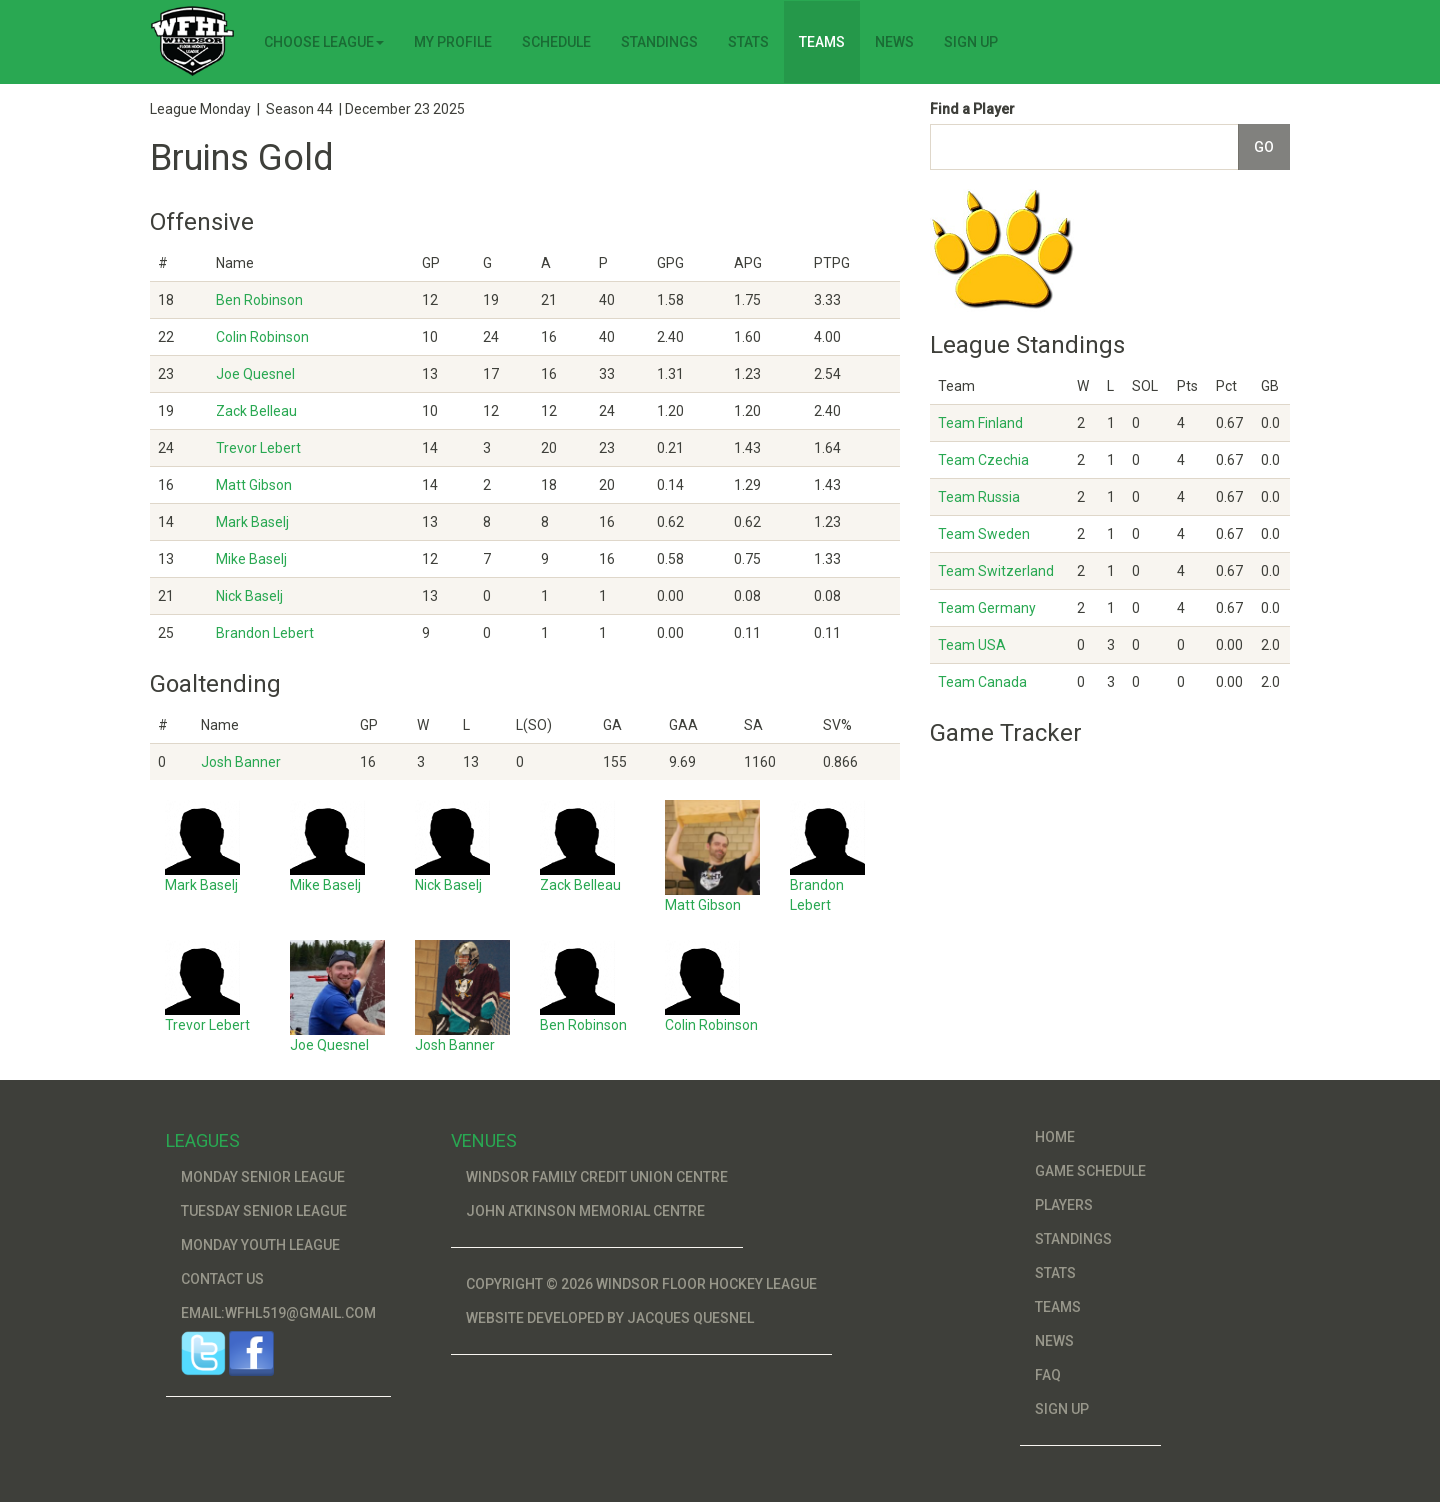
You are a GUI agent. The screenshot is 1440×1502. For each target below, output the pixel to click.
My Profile (453, 42)
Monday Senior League (263, 1177)
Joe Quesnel (255, 374)
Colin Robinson (262, 337)
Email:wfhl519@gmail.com (278, 1313)
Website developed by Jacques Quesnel (610, 1318)
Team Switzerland (996, 571)
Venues (484, 1140)
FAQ (1048, 1375)
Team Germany (987, 608)
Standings (659, 42)
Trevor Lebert (258, 448)
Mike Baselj (251, 559)
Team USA (972, 645)
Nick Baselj (249, 596)
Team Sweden (984, 534)
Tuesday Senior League (264, 1211)
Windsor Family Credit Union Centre (597, 1177)
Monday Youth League (260, 1245)
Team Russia (979, 497)
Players (1064, 1205)
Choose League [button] (324, 42)
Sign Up (971, 42)
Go (1264, 147)
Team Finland (980, 423)
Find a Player (972, 109)
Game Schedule (1090, 1171)
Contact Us (222, 1279)
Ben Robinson (259, 300)
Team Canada (982, 682)
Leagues (203, 1140)
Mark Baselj (252, 522)
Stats (748, 42)
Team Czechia (983, 460)
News (894, 42)
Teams (822, 42)
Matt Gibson (254, 485)
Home (1055, 1137)
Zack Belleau (256, 411)
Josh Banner (241, 762)
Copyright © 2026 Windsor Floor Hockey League (641, 1284)
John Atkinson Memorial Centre (585, 1211)
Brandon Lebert (265, 633)
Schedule (556, 42)
